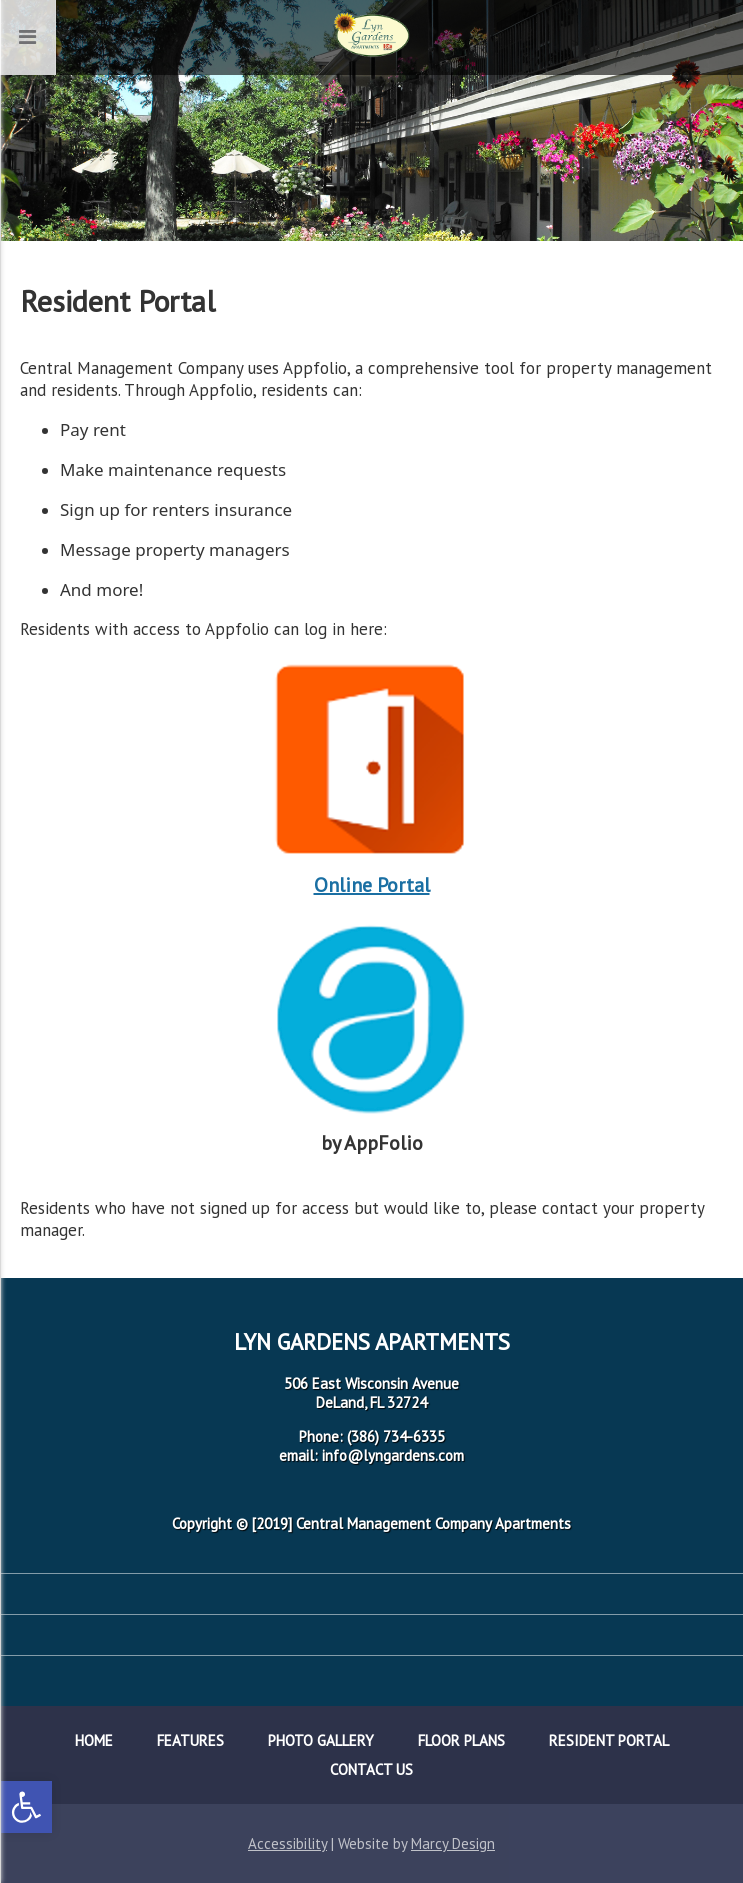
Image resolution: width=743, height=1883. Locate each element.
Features (190, 1740)
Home (94, 1740)
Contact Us (371, 1769)
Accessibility (287, 1843)
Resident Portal (609, 1740)
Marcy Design (453, 1843)
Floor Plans (461, 1740)
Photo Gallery (321, 1740)
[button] (26, 1807)
